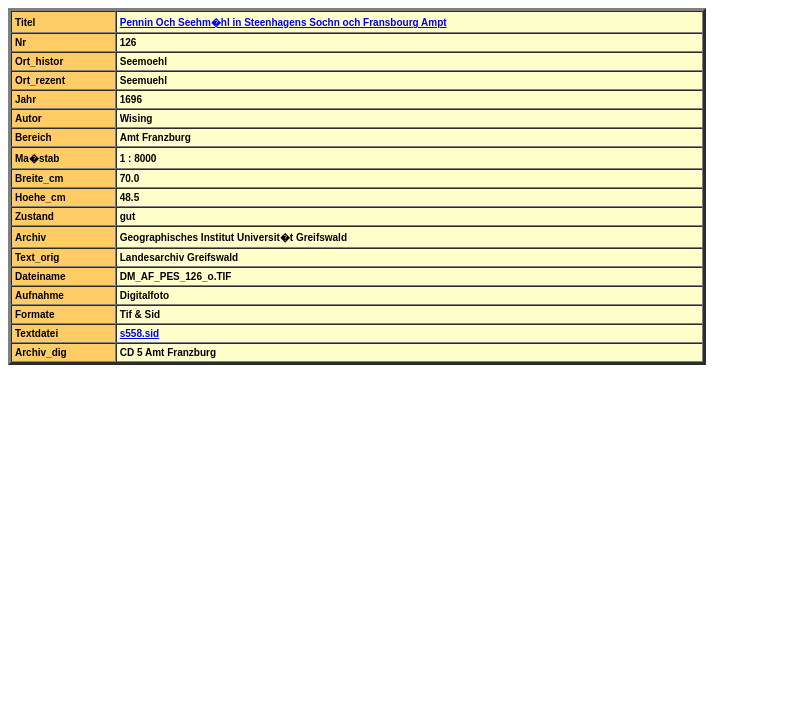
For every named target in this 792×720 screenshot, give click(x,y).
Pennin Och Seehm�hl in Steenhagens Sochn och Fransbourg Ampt (283, 22)
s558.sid (139, 333)
